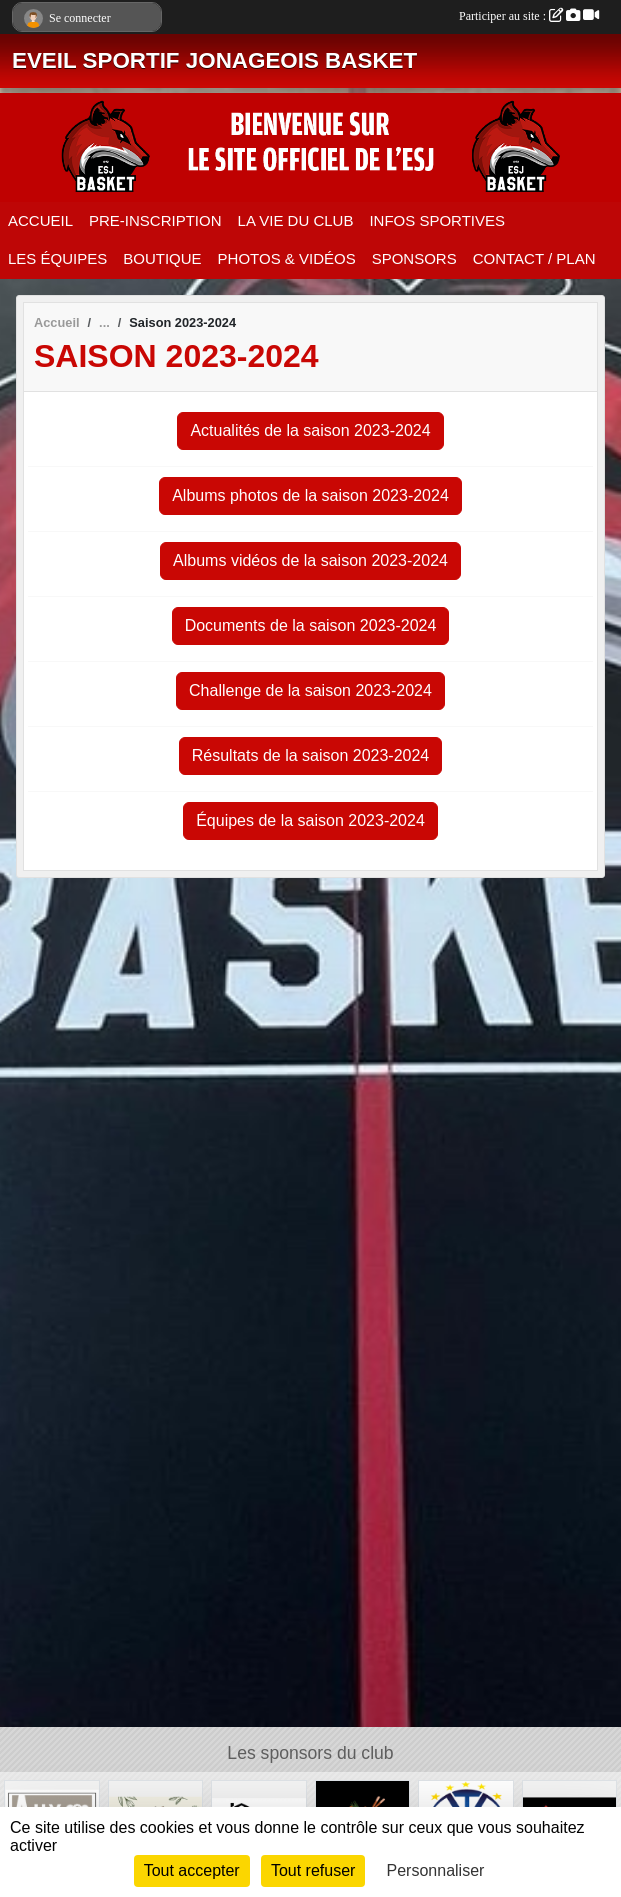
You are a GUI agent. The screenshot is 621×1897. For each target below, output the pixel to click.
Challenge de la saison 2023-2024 (310, 690)
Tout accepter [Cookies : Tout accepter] (192, 1870)
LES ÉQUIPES (57, 258)
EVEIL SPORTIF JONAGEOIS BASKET (214, 60)
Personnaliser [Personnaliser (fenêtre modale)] (436, 1870)
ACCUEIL (40, 220)
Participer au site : (529, 16)
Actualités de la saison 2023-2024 (310, 430)
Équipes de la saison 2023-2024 (310, 820)
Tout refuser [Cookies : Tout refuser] (313, 1870)
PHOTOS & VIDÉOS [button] (287, 258)
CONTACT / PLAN (534, 258)
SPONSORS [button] (414, 258)
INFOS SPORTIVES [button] (437, 220)
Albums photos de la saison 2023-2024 (310, 495)
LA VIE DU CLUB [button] (296, 220)
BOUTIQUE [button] (162, 258)
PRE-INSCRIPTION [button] (155, 220)
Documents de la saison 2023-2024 (311, 625)
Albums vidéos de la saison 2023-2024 (310, 560)
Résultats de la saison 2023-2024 (311, 755)
